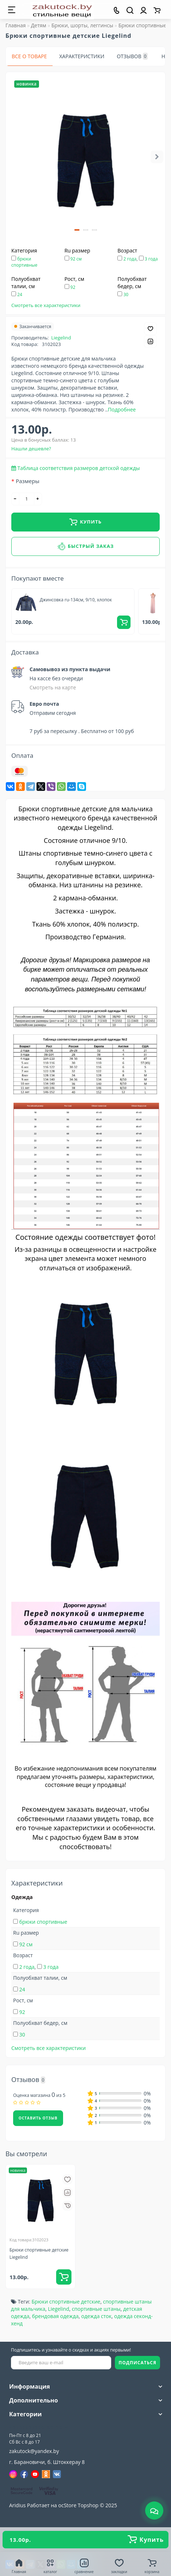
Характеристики (82, 56)
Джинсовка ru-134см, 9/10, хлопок (76, 600)
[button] (76, 230)
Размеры (27, 481)
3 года (151, 259)
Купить (85, 522)
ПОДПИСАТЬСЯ (137, 2363)
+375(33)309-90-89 (39, 2427)
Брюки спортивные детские (65, 2301)
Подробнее (122, 409)
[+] (38, 499)
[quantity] (26, 499)
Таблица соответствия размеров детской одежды (79, 468)
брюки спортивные (24, 262)
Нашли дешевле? (31, 448)
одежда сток (96, 2316)
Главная (15, 25)
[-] (15, 499)
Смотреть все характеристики (46, 305)
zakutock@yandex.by (34, 2451)
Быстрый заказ (85, 546)
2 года (129, 259)
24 (19, 294)
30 (125, 294)
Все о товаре (29, 56)
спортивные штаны (96, 2308)
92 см (76, 259)
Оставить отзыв (38, 2118)
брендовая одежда (55, 2316)
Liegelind (61, 337)
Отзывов (132, 56)
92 (72, 287)
